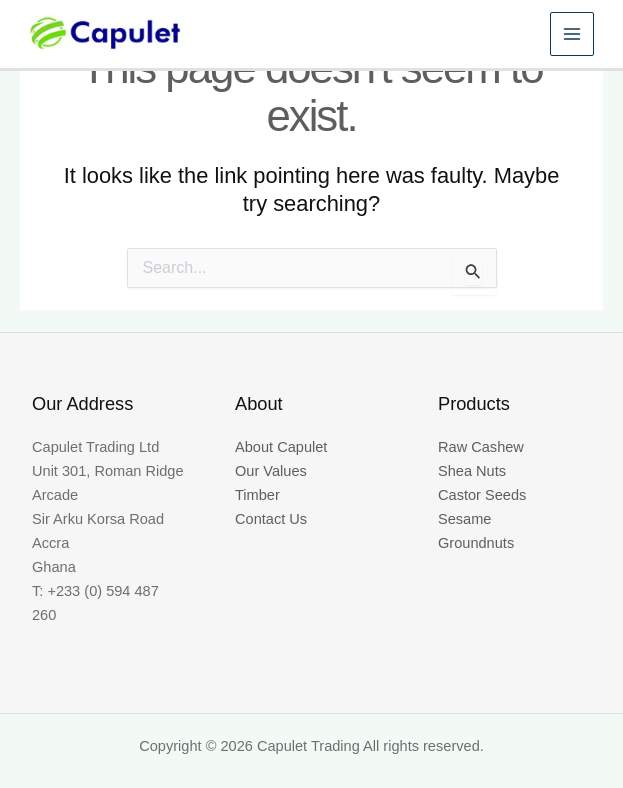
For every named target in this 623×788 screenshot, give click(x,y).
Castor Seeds (482, 495)
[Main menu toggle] (569, 40)
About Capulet (281, 447)
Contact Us (271, 519)
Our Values (271, 471)
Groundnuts (476, 543)
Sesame (464, 519)
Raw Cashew (481, 447)
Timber (257, 495)
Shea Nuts (472, 471)
